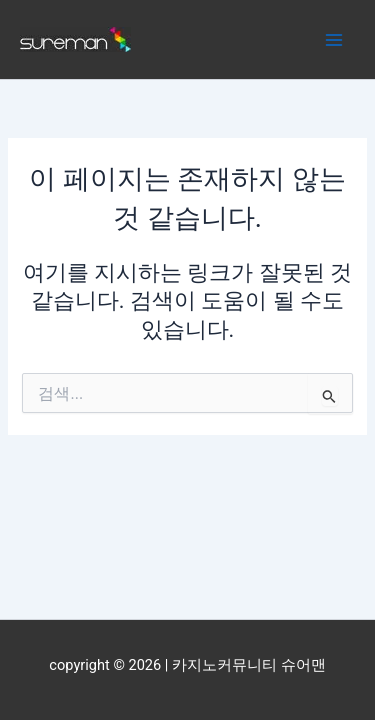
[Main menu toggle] (334, 40)
